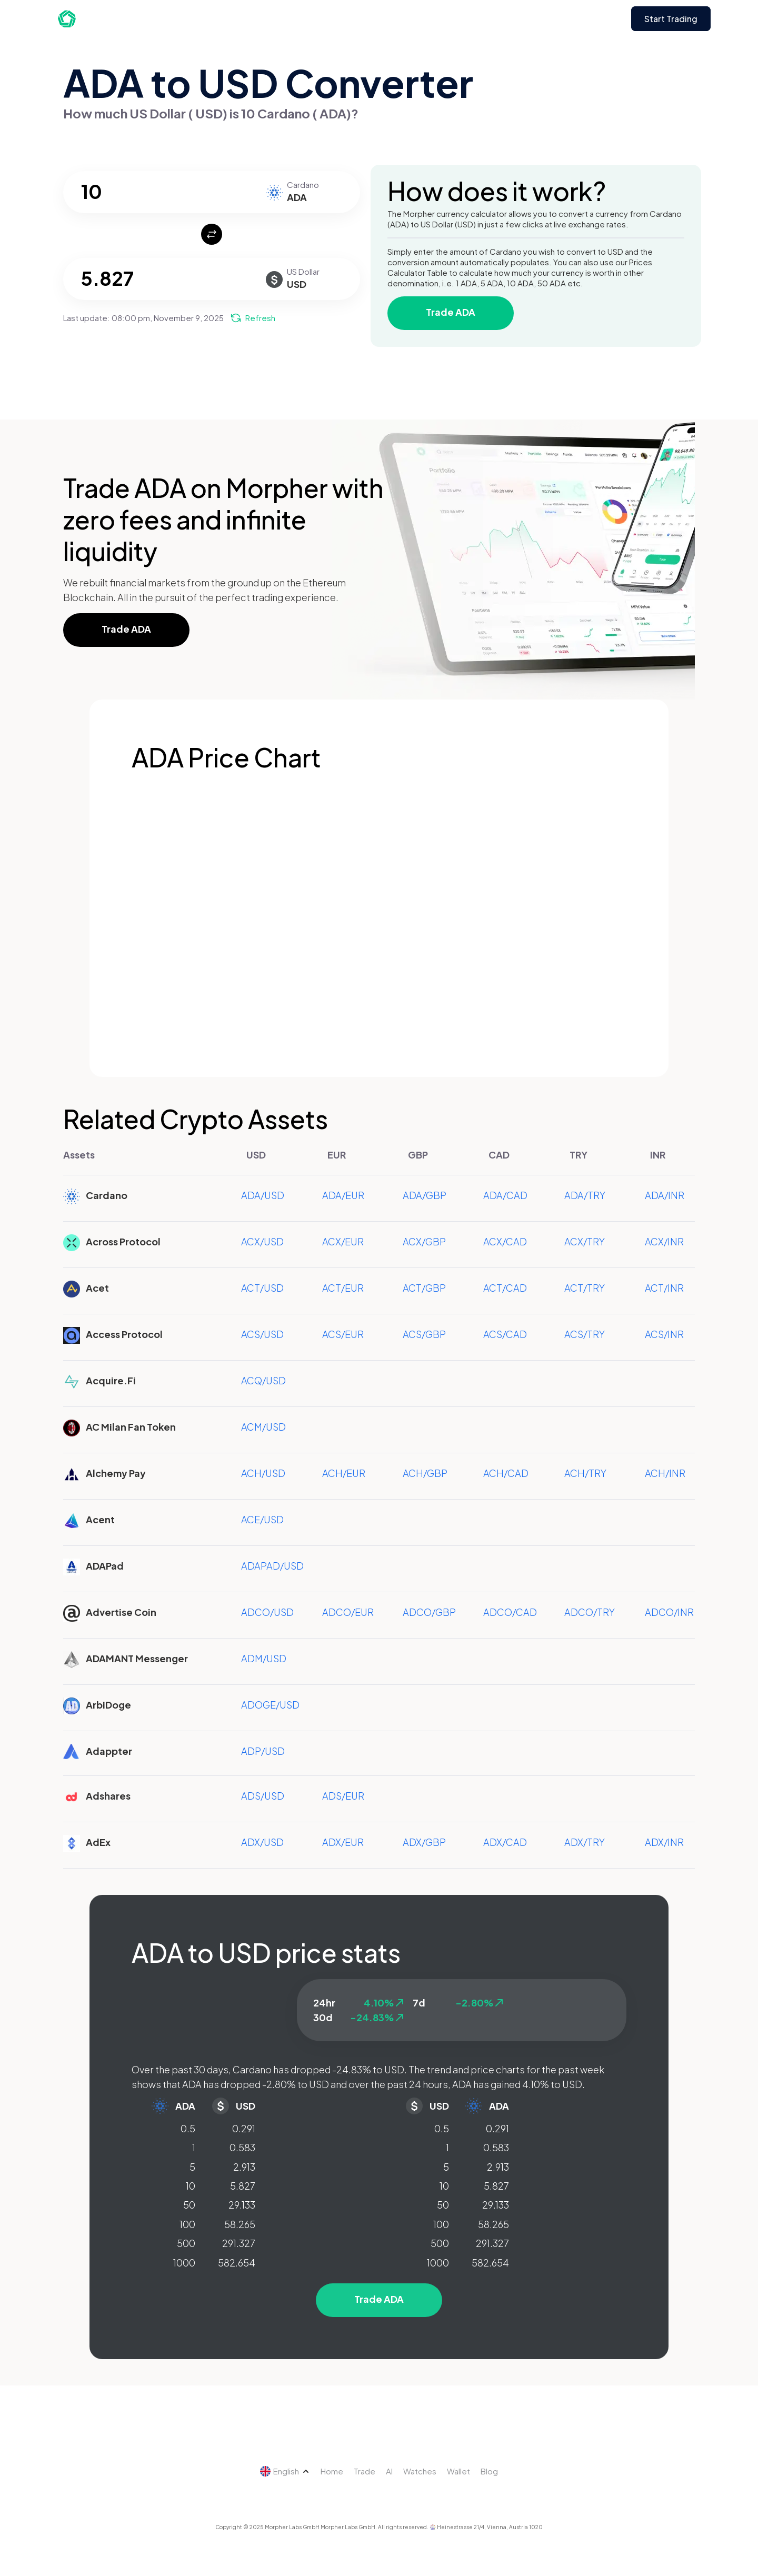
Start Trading (670, 18)
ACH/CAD (505, 1473)
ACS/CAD (505, 1334)
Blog (489, 2471)
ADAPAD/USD (272, 1566)
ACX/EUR (343, 1241)
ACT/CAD (505, 1288)
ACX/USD (262, 1241)
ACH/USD (263, 1473)
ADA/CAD (505, 1195)
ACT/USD (262, 1288)
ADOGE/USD (270, 1705)
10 (190, 2186)
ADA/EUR (343, 1195)
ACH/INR (665, 1473)
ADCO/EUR (348, 1612)
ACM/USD (263, 1427)
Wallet (458, 2471)
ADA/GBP (424, 1195)
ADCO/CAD (510, 1612)
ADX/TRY (584, 1842)
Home (332, 2471)
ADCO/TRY (589, 1612)
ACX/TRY (584, 1241)
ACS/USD (262, 1334)
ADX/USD (262, 1842)
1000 (184, 2263)
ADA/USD (262, 1195)
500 (186, 2243)
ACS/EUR (343, 1334)
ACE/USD (262, 1519)
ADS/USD (262, 1796)
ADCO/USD (267, 1612)
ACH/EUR (343, 1473)
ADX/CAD (505, 1842)
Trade (364, 2471)
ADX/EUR (343, 1842)
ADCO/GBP (429, 1612)
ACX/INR (664, 1241)
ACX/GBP (424, 1241)
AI (389, 2471)
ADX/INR (664, 1842)
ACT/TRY (584, 1288)
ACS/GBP (424, 1334)
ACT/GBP (424, 1288)
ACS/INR (664, 1334)
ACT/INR (664, 1288)
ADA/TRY (584, 1195)
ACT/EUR (343, 1288)
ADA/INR (664, 1195)
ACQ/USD (263, 1380)
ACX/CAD (505, 1241)
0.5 (188, 2128)
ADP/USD (263, 1751)
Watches (419, 2471)
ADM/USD (263, 1658)
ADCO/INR (669, 1612)
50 (189, 2205)
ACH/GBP (425, 1473)
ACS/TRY (584, 1334)
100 (187, 2224)
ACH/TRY (585, 1473)
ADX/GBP (424, 1842)
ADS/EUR (343, 1796)
